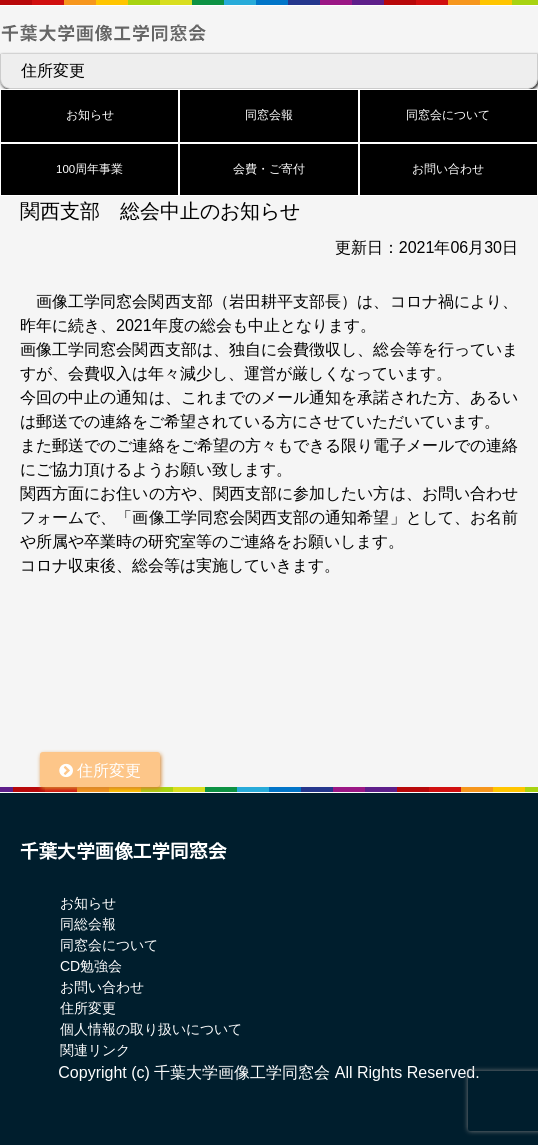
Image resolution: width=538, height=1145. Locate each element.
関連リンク (95, 1050)
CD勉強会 (91, 966)
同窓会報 (269, 115)
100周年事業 (89, 169)
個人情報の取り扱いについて (151, 1029)
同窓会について (448, 115)
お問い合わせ (448, 169)
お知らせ (90, 115)
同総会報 (88, 924)
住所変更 (53, 70)
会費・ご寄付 (269, 169)
